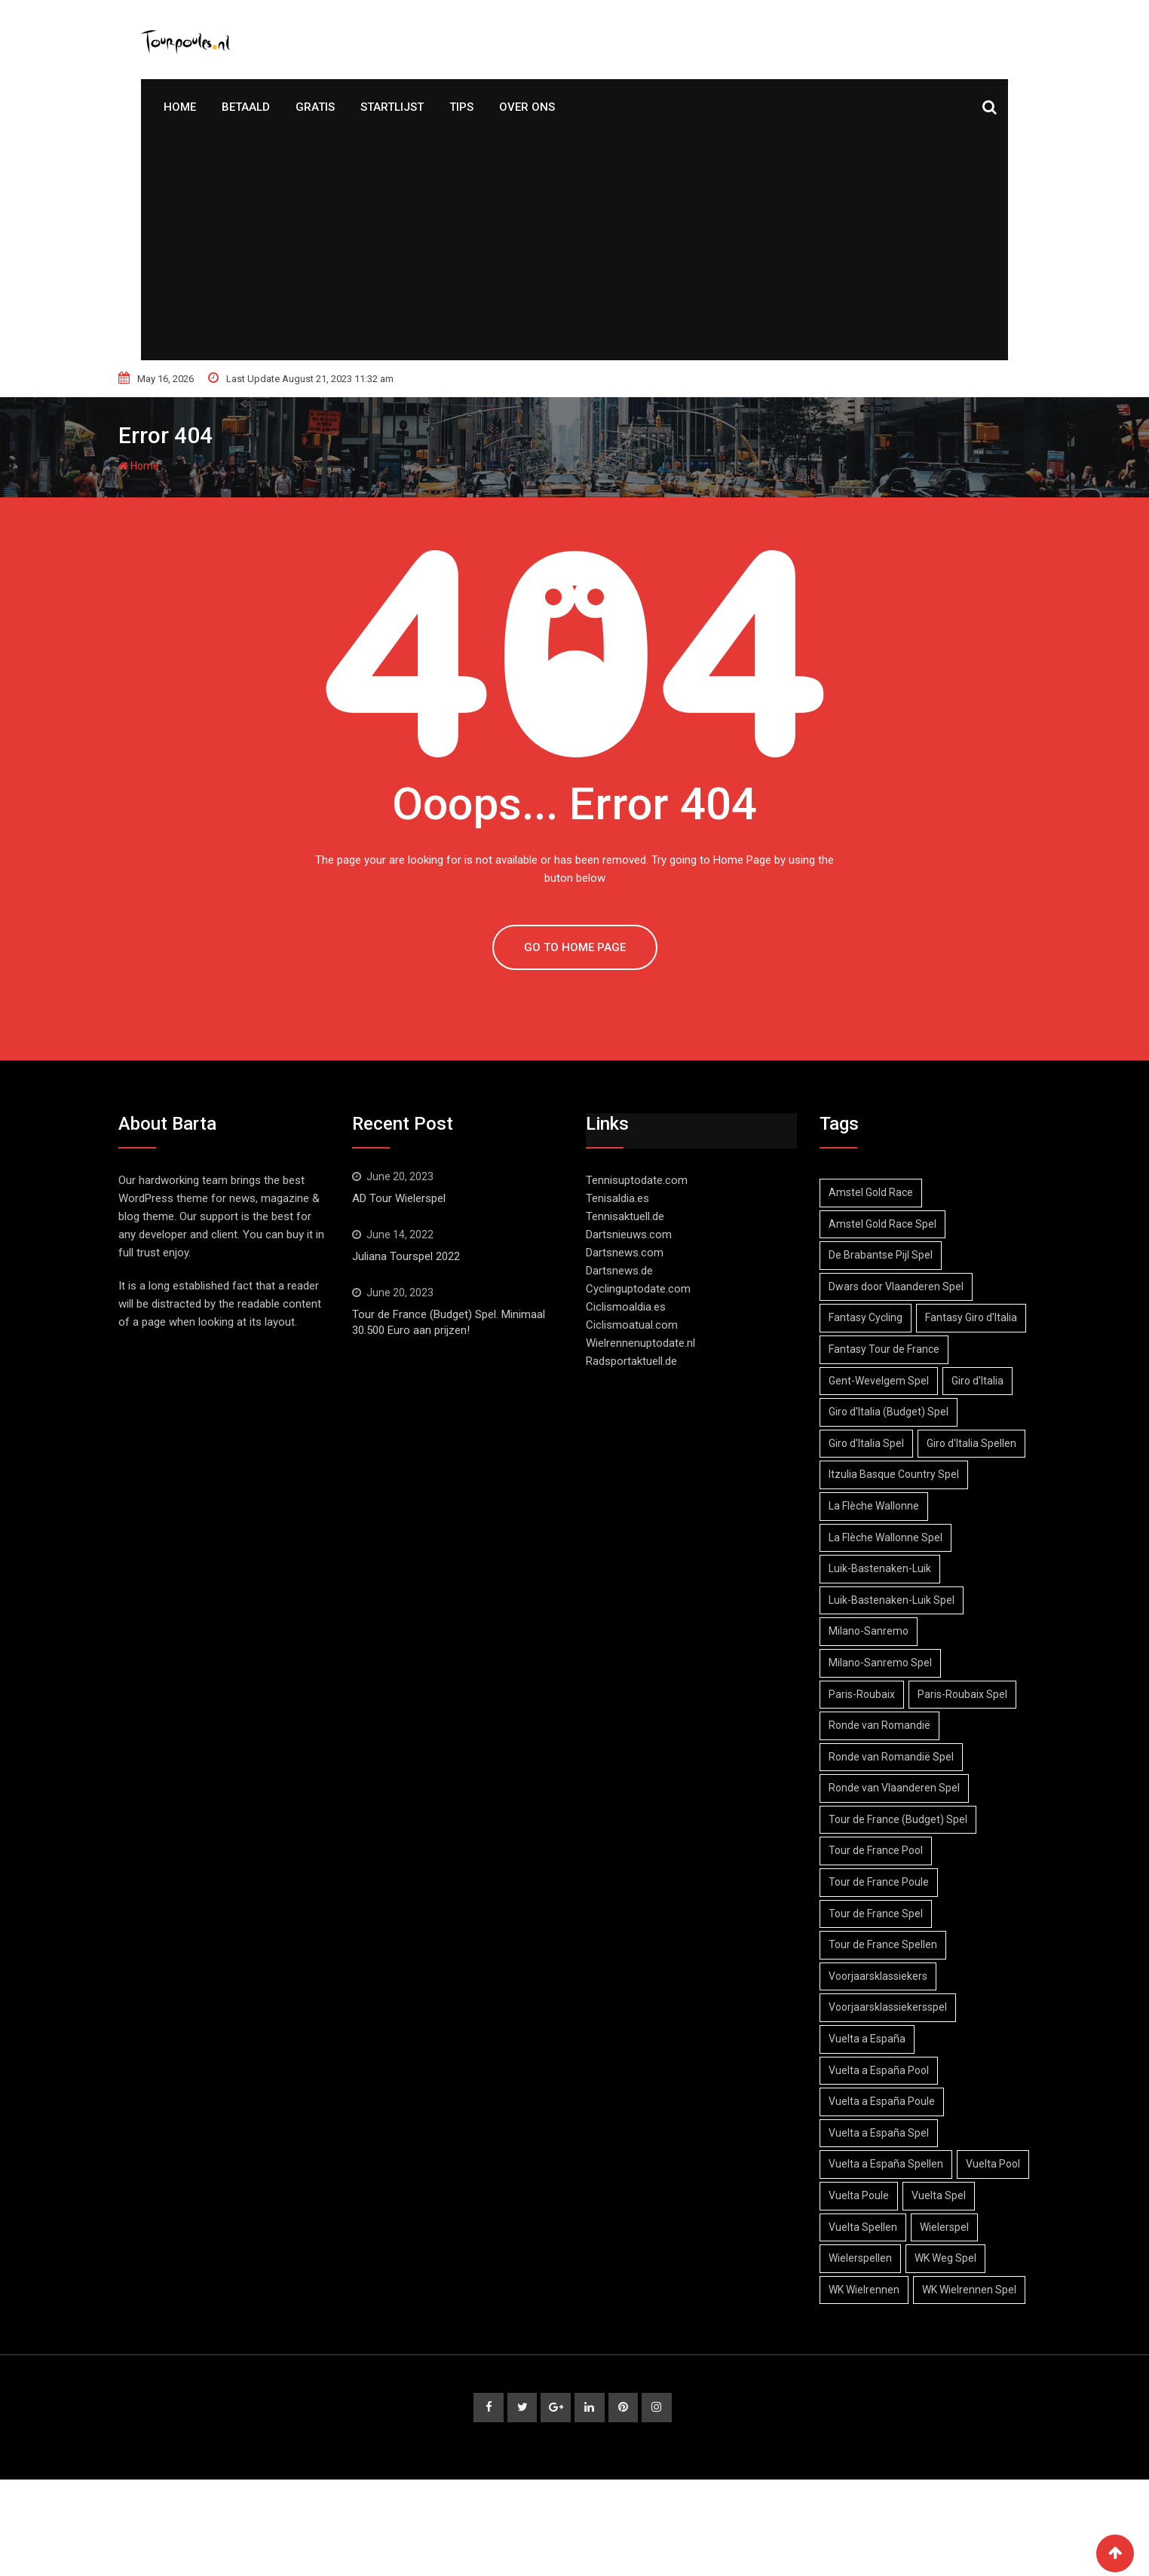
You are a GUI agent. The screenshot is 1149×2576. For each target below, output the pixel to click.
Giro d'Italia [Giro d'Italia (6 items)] (987, 1412)
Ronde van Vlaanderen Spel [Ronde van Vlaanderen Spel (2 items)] (897, 1850)
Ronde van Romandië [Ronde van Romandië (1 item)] (882, 1788)
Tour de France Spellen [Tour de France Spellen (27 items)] (886, 2007)
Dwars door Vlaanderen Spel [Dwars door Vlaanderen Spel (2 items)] (899, 1286)
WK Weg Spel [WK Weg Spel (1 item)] (862, 2352)
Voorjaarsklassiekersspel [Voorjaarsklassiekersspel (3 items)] (891, 2070)
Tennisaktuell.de (625, 1216)
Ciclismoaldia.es (626, 1307)
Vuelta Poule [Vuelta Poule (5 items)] (945, 2258)
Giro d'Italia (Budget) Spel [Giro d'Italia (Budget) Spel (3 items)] (891, 1443)
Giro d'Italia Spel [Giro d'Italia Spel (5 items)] (869, 1474)
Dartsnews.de (619, 1270)
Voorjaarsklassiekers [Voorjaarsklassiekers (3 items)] (881, 2039)
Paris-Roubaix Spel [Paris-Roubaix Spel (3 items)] (971, 1757)
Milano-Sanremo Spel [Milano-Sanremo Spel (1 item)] (883, 1725)
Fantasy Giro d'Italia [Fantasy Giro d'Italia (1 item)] (878, 1349)
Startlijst (392, 107)
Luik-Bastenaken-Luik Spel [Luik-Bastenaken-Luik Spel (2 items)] (895, 1663)
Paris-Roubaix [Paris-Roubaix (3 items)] (865, 1757)
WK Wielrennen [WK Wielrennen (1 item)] (957, 2352)
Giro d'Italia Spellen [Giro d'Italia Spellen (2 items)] (876, 1506)
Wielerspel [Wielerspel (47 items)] (856, 2320)
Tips (461, 107)
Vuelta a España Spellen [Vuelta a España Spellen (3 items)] (889, 2227)
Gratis (315, 107)
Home (180, 107)
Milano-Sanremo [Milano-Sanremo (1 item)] (872, 1694)
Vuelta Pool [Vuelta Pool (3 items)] (859, 2258)
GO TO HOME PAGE (575, 947)
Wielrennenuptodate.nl (640, 1343)
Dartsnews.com (624, 1252)
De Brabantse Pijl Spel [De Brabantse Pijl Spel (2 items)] (884, 1255)
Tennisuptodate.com (637, 1180)
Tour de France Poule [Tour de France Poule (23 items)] (882, 1944)
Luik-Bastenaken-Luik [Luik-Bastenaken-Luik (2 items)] (883, 1631)
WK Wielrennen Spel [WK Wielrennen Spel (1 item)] (879, 2384)
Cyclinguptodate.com (638, 1289)
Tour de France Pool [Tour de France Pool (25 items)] (879, 1914)
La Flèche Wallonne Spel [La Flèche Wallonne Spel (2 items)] (888, 1600)
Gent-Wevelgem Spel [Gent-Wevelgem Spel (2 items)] (882, 1412)
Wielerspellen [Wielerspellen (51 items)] (941, 2320)
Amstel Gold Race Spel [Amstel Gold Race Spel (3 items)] (885, 1224)
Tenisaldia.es (617, 1198)
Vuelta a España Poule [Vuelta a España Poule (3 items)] (885, 2164)
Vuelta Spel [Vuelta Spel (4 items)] (859, 2290)
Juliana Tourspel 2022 (406, 1256)
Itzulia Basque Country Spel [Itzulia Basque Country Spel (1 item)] (897, 1537)
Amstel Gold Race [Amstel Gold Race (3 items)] (874, 1192)
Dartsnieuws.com (629, 1234)
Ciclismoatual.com (632, 1325)
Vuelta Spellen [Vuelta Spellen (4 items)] (949, 2290)
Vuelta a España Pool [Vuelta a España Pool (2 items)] (882, 2133)
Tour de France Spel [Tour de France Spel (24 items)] (879, 1976)
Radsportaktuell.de (631, 1361)
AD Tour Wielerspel (399, 1198)
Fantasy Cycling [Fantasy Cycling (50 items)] (868, 1317)
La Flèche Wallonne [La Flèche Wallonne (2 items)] (877, 1568)
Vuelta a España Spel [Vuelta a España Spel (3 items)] (882, 2195)
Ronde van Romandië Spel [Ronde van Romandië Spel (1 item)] (894, 1819)
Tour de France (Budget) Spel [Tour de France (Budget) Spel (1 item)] (901, 1882)
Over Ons (527, 107)
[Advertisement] (574, 247)
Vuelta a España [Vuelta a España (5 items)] (870, 2101)
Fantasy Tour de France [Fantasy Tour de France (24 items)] (887, 1381)
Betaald (246, 107)
